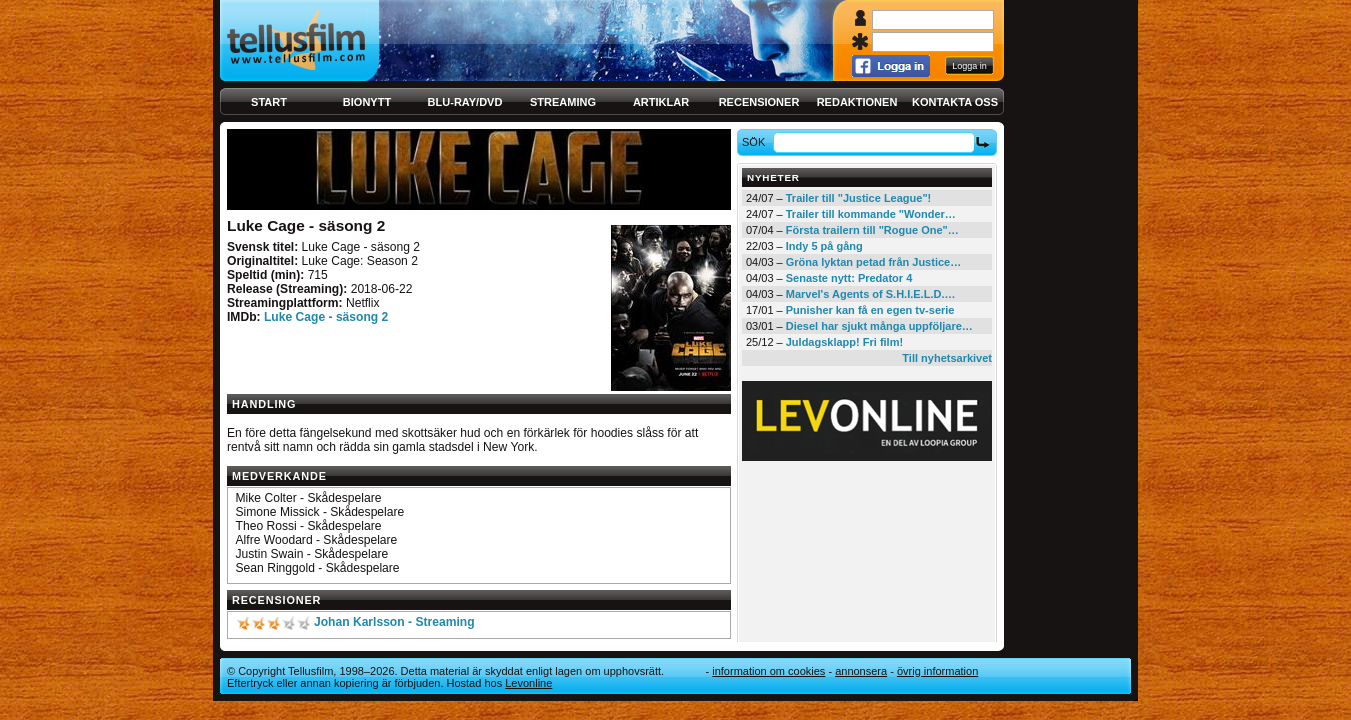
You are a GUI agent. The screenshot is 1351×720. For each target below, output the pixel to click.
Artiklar (661, 102)
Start (269, 102)
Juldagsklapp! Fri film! (844, 342)
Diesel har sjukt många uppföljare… (879, 326)
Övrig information (937, 671)
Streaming (563, 102)
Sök (756, 142)
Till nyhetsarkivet (947, 358)
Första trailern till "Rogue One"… (872, 230)
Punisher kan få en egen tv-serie (870, 310)
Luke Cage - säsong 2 (326, 317)
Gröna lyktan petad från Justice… (873, 262)
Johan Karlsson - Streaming (394, 622)
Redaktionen (857, 102)
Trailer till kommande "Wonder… (871, 214)
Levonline (528, 683)
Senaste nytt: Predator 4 (849, 278)
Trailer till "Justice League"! (859, 198)
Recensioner (759, 102)
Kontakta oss (955, 102)
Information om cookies (768, 671)
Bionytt (367, 102)
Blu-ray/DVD (465, 102)
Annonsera (861, 671)
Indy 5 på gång (824, 246)
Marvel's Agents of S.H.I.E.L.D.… (871, 294)
